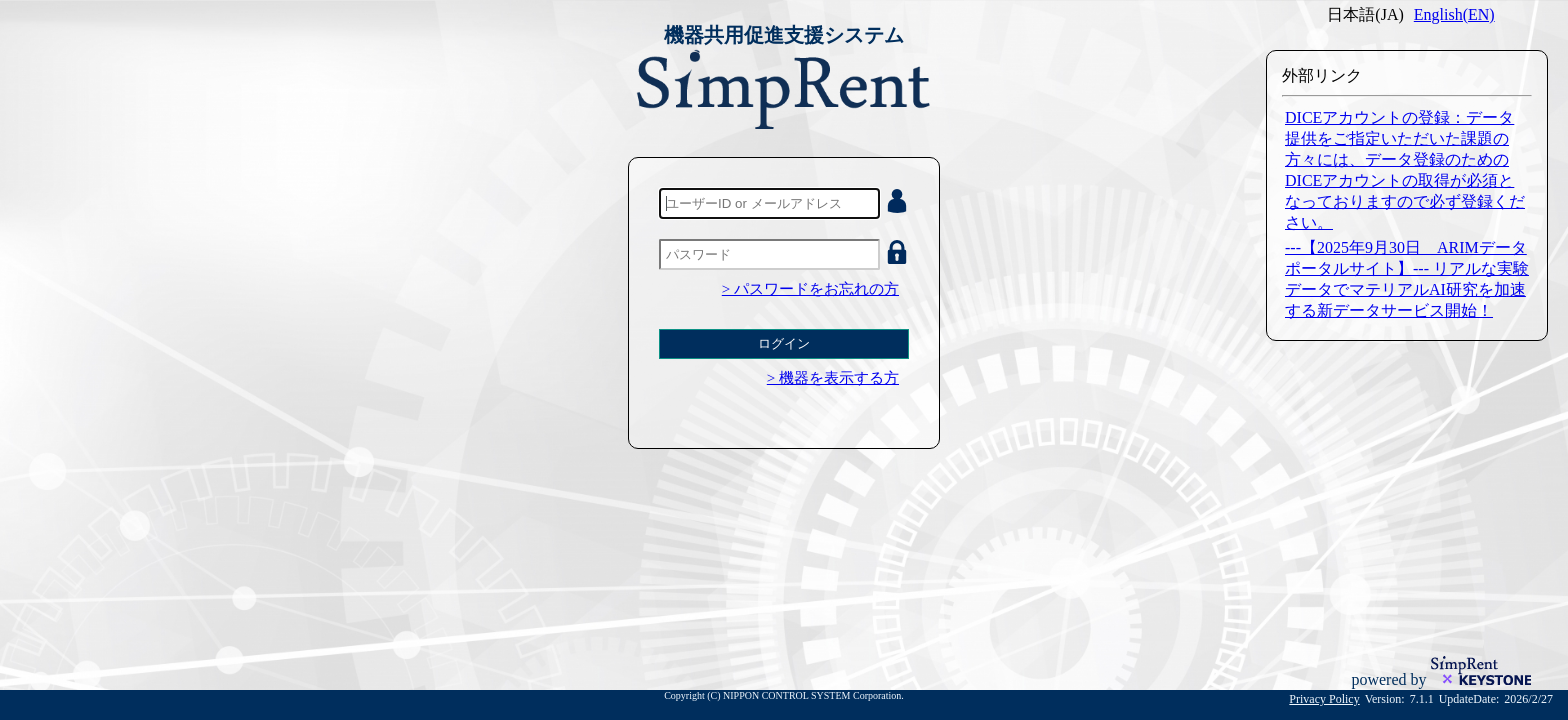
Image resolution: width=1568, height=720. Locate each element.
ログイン (784, 343)
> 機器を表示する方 (833, 378)
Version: (1385, 699)
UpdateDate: (1469, 699)
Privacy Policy (1324, 699)
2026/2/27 (1528, 699)
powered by (1390, 679)
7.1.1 (1422, 699)
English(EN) (1454, 14)
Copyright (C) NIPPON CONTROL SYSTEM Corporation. (784, 695)
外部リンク (1322, 75)
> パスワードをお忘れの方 (810, 289)
